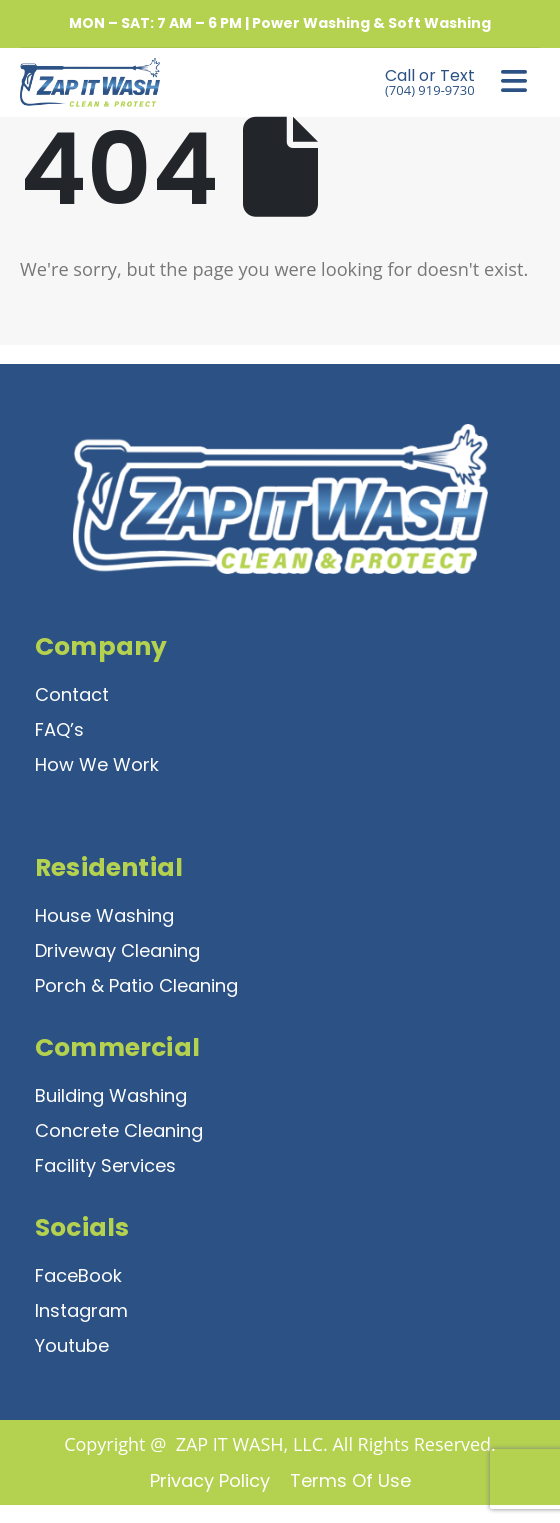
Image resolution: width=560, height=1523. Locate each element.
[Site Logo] (75, 82)
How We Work (97, 764)
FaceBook (78, 1275)
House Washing (104, 915)
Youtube (72, 1345)
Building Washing (111, 1095)
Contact (72, 694)
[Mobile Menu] (514, 82)
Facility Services (105, 1165)
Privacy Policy (210, 1480)
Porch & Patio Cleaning (136, 985)
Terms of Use (350, 1480)
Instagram (81, 1310)
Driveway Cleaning (117, 950)
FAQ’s (59, 729)
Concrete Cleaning (119, 1130)
